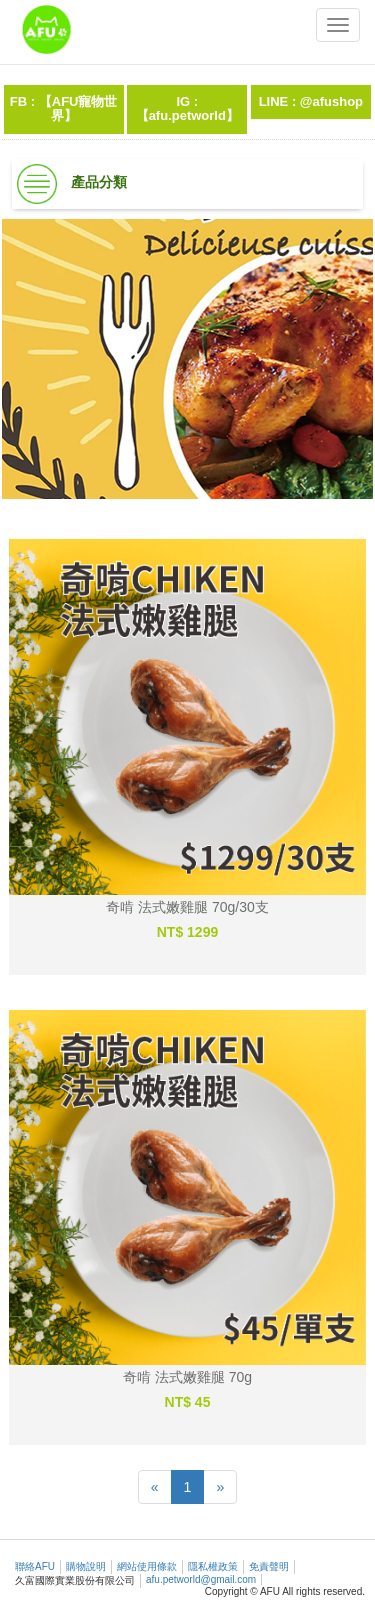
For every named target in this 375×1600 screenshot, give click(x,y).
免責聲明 (269, 1566)
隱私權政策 (213, 1566)
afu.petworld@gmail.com (201, 1579)
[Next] (220, 1487)
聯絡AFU (35, 1566)
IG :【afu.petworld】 (187, 108)
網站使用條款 (147, 1566)
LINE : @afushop (311, 101)
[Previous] (155, 1487)
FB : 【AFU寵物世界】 (64, 108)
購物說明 (86, 1566)
